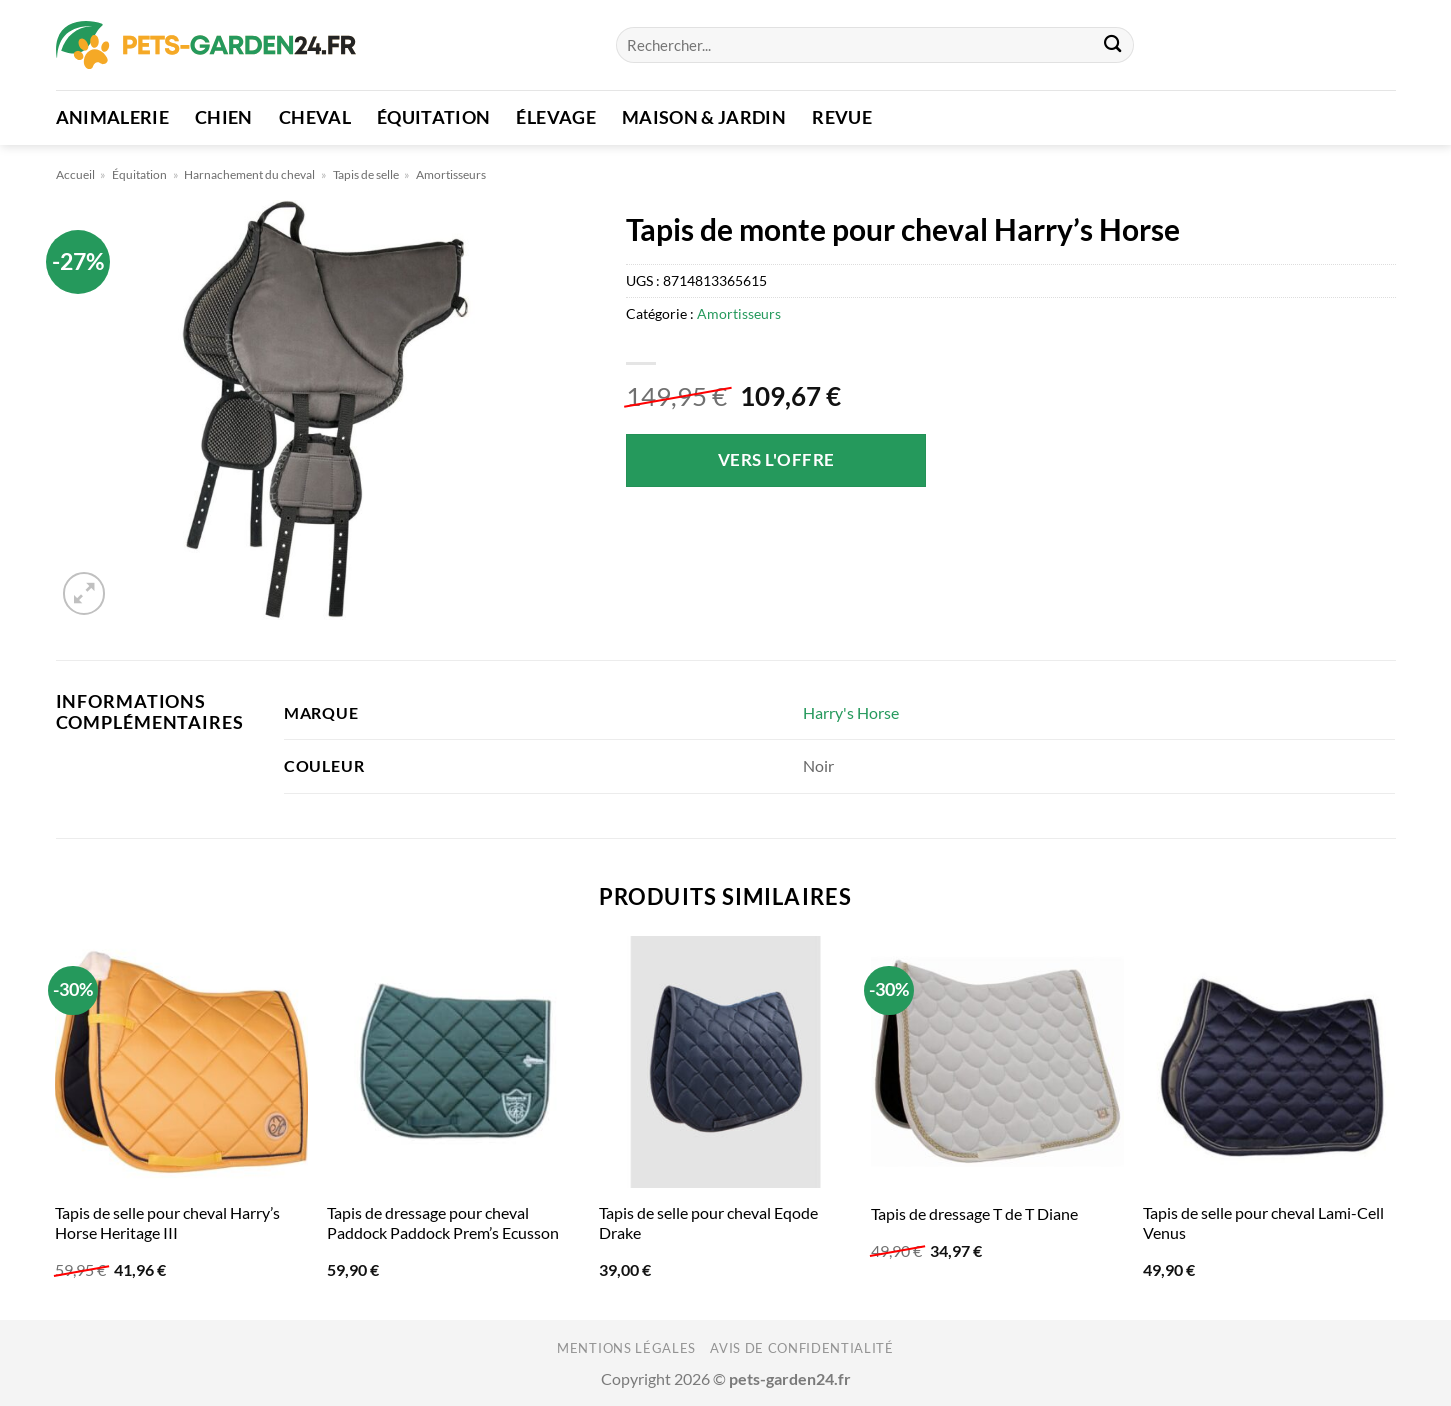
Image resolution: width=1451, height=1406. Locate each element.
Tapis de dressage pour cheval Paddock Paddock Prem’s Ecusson (443, 1223)
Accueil (75, 174)
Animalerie (113, 117)
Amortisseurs (451, 174)
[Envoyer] (1113, 45)
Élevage (555, 117)
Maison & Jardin (704, 117)
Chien (224, 117)
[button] (84, 593)
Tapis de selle (366, 174)
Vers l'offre (776, 459)
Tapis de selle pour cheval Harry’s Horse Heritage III (167, 1223)
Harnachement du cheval (249, 174)
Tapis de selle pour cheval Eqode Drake (708, 1223)
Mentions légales (626, 1348)
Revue (842, 117)
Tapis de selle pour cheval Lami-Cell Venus (1263, 1223)
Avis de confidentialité (801, 1348)
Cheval (315, 117)
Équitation (434, 117)
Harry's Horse (851, 712)
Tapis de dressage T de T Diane (974, 1213)
